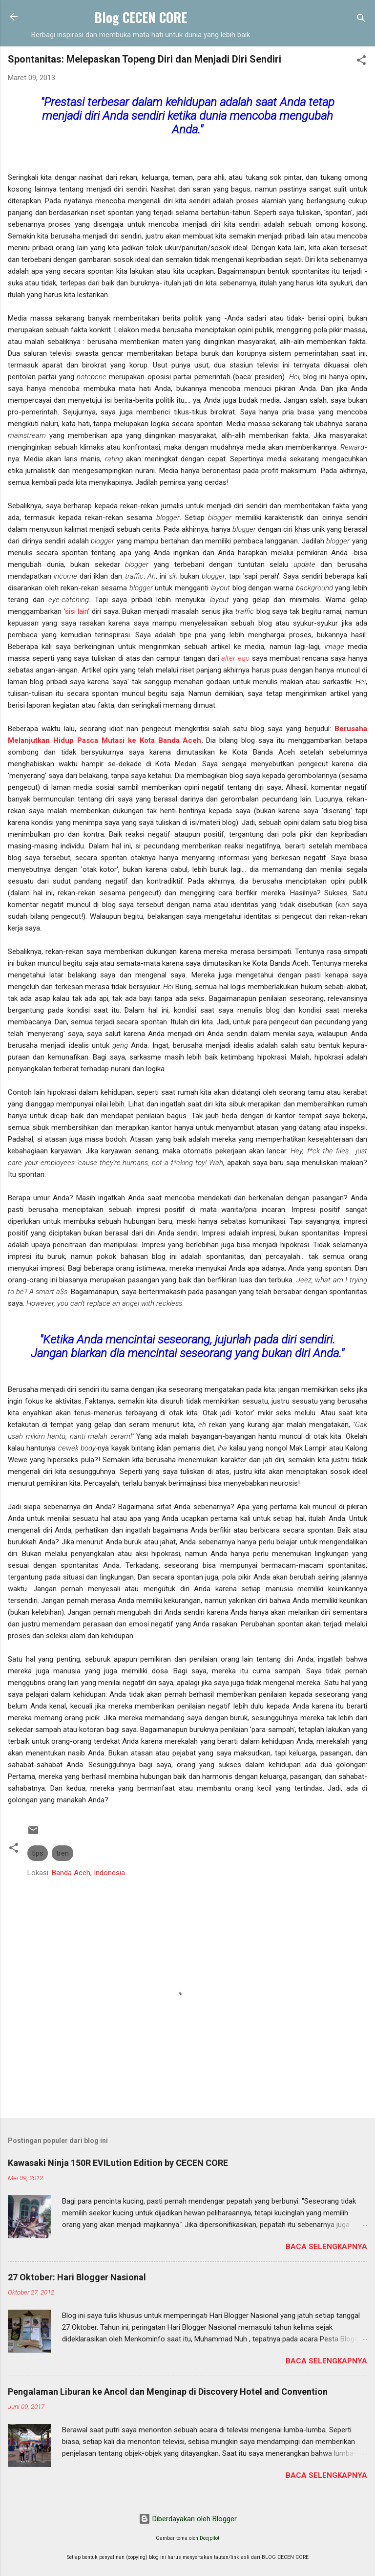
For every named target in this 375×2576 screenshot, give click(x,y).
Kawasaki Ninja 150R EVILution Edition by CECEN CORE (118, 2163)
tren (62, 1853)
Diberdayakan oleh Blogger (188, 2518)
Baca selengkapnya (326, 2246)
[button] (361, 61)
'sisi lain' (77, 611)
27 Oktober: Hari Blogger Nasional (77, 2277)
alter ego (235, 658)
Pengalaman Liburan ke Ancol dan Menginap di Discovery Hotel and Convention (168, 2391)
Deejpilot (209, 2538)
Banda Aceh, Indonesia (88, 1872)
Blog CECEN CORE (140, 17)
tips (37, 1853)
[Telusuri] (361, 20)
